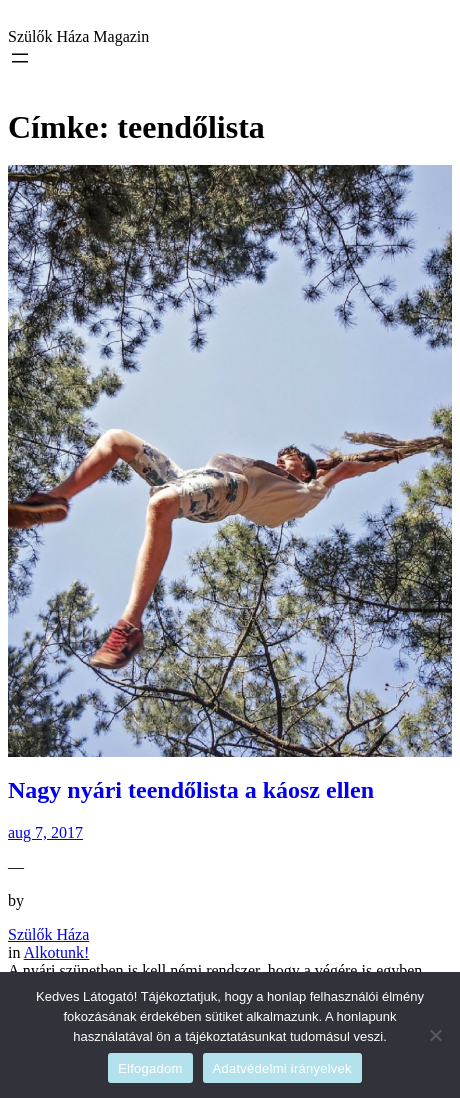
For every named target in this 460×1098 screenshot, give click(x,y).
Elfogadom (150, 1068)
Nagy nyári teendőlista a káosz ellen (191, 790)
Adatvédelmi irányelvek (282, 1068)
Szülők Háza (48, 934)
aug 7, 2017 (45, 832)
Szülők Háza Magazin (78, 36)
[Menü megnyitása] (20, 58)
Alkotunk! (57, 952)
